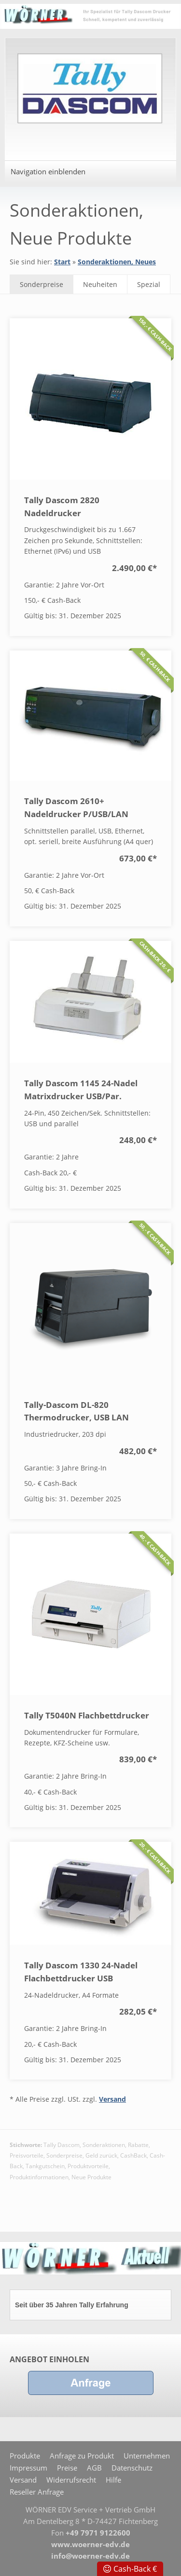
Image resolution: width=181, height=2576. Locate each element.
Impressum (28, 2467)
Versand (112, 2099)
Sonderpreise (41, 284)
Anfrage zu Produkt (82, 2455)
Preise (67, 2467)
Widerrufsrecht (71, 2480)
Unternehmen (147, 2455)
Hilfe (113, 2480)
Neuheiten (100, 284)
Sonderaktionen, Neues (117, 261)
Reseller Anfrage (37, 2492)
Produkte (25, 2455)
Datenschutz (132, 2467)
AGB (94, 2467)
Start (62, 261)
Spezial (148, 284)
